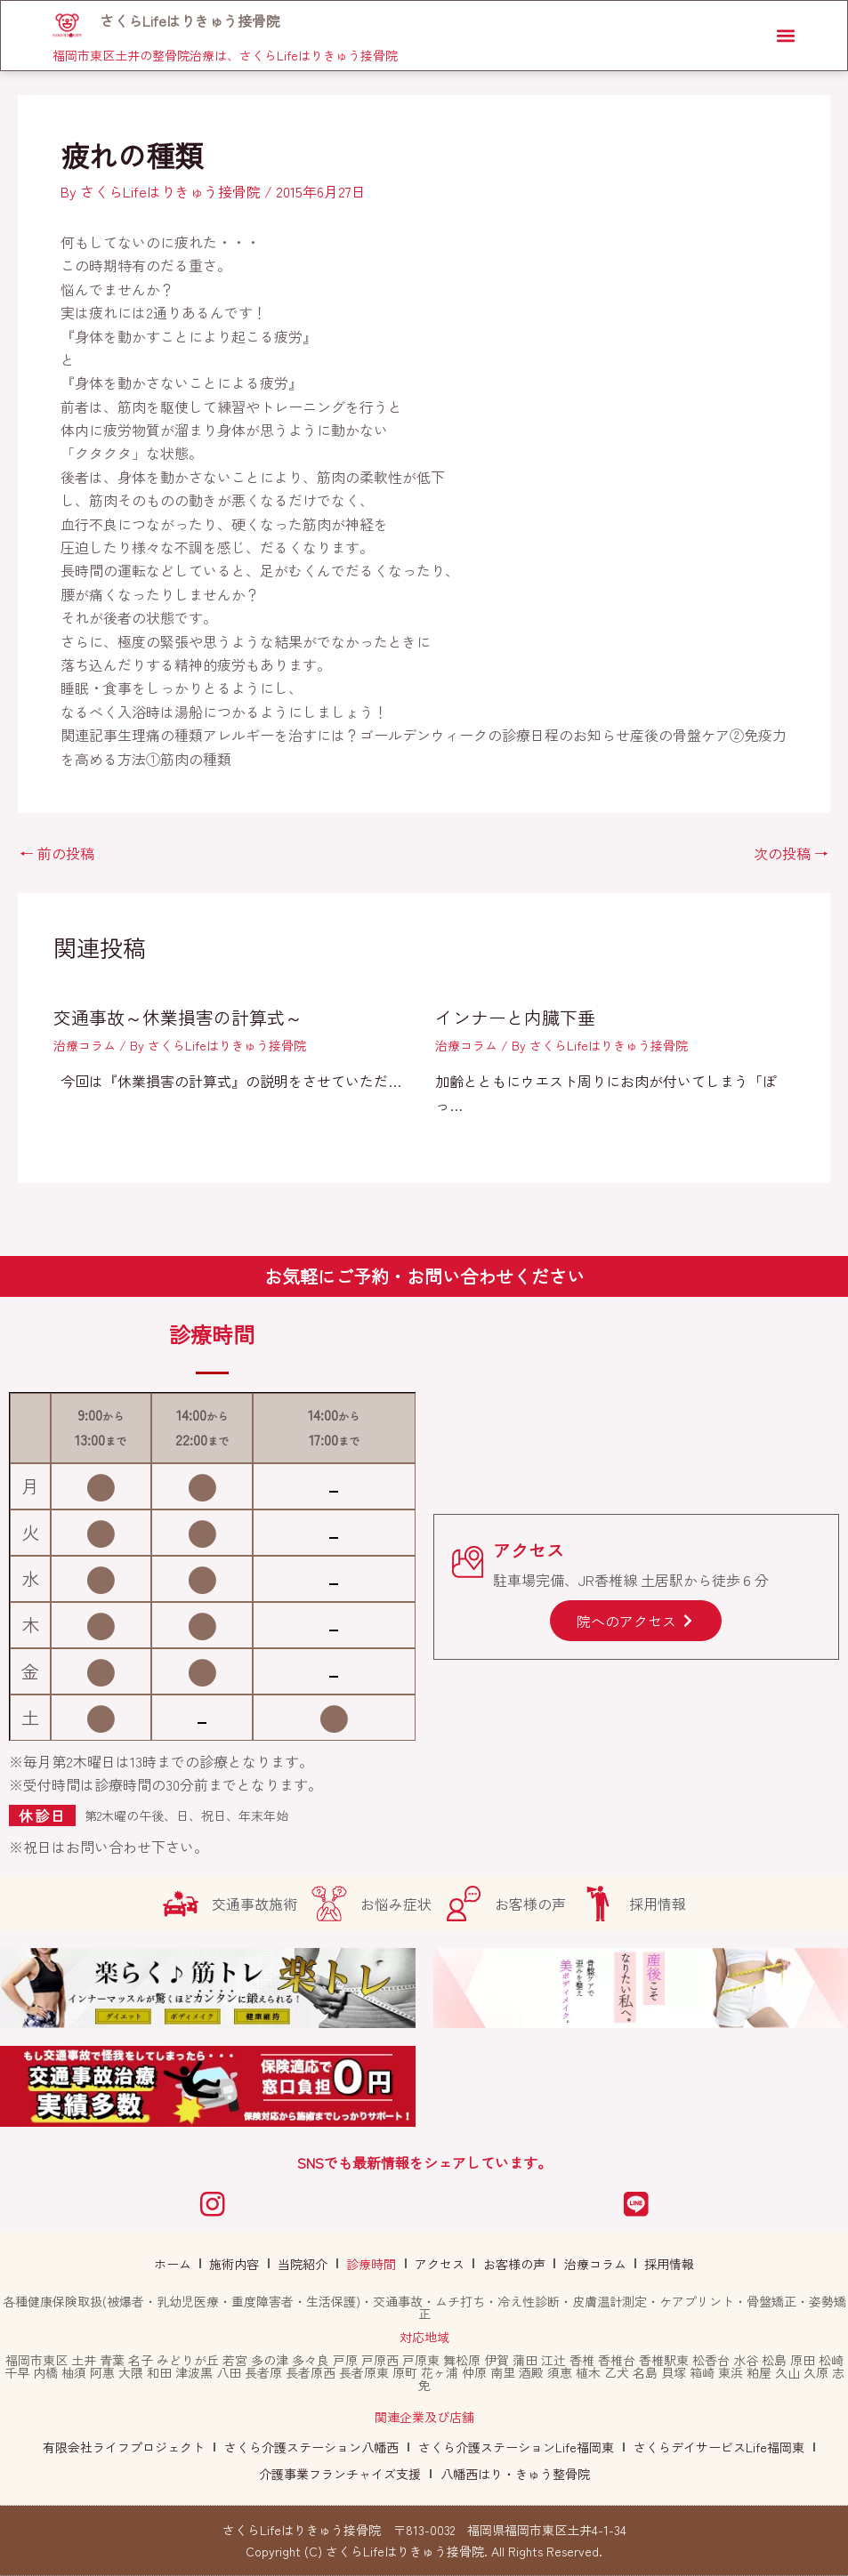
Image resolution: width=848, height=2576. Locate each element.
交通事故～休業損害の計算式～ (178, 1017)
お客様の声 (508, 2264)
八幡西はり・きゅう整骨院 (515, 2474)
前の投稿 (57, 853)
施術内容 (246, 2264)
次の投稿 (791, 853)
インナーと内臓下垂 (515, 1017)
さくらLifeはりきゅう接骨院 (191, 21)
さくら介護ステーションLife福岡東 (516, 2447)
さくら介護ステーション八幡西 (311, 2447)
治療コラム (84, 1045)
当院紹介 (310, 2264)
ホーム (187, 2264)
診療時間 (374, 2264)
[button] (783, 37)
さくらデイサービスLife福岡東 (719, 2447)
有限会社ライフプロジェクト (124, 2447)
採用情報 (655, 2264)
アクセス (438, 2264)
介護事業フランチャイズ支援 (340, 2474)
